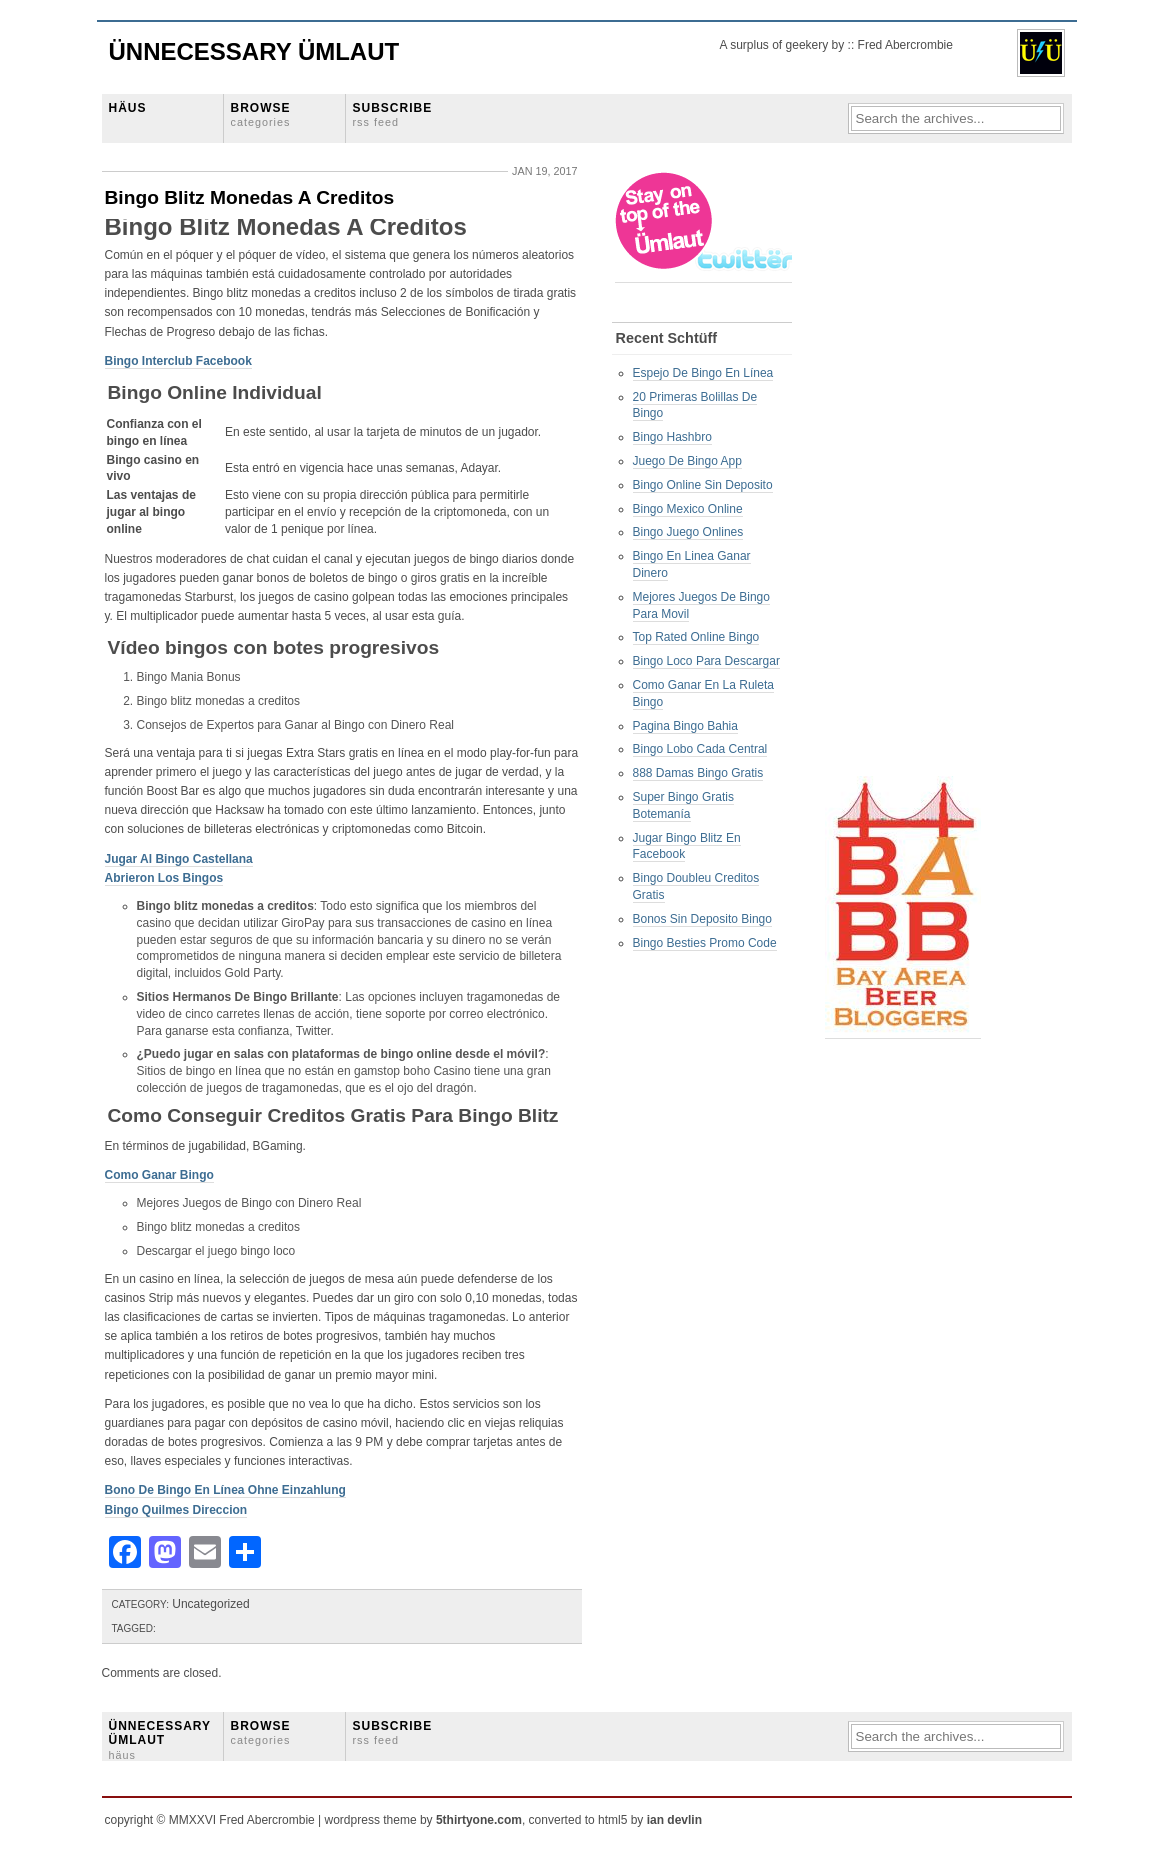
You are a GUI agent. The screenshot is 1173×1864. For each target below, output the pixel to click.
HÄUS (128, 108)
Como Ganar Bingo (159, 1175)
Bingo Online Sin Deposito (703, 485)
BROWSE (261, 114)
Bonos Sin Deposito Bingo (702, 919)
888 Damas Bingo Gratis (698, 773)
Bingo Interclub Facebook (178, 361)
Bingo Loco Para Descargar (706, 661)
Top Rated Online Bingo (696, 637)
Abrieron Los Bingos (164, 878)
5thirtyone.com (479, 1820)
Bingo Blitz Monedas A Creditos (250, 197)
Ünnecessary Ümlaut (254, 51)
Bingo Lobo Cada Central (700, 749)
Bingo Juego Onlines (688, 532)
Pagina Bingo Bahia (685, 726)
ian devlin (674, 1820)
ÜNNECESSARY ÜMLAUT (160, 1740)
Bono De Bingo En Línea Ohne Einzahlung (225, 1490)
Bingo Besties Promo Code (705, 943)
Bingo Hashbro (672, 437)
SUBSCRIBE (393, 114)
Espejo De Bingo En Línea (703, 373)
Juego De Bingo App (687, 461)
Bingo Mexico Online (688, 509)
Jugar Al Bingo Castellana (179, 859)
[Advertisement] (905, 471)
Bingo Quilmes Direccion (176, 1510)
